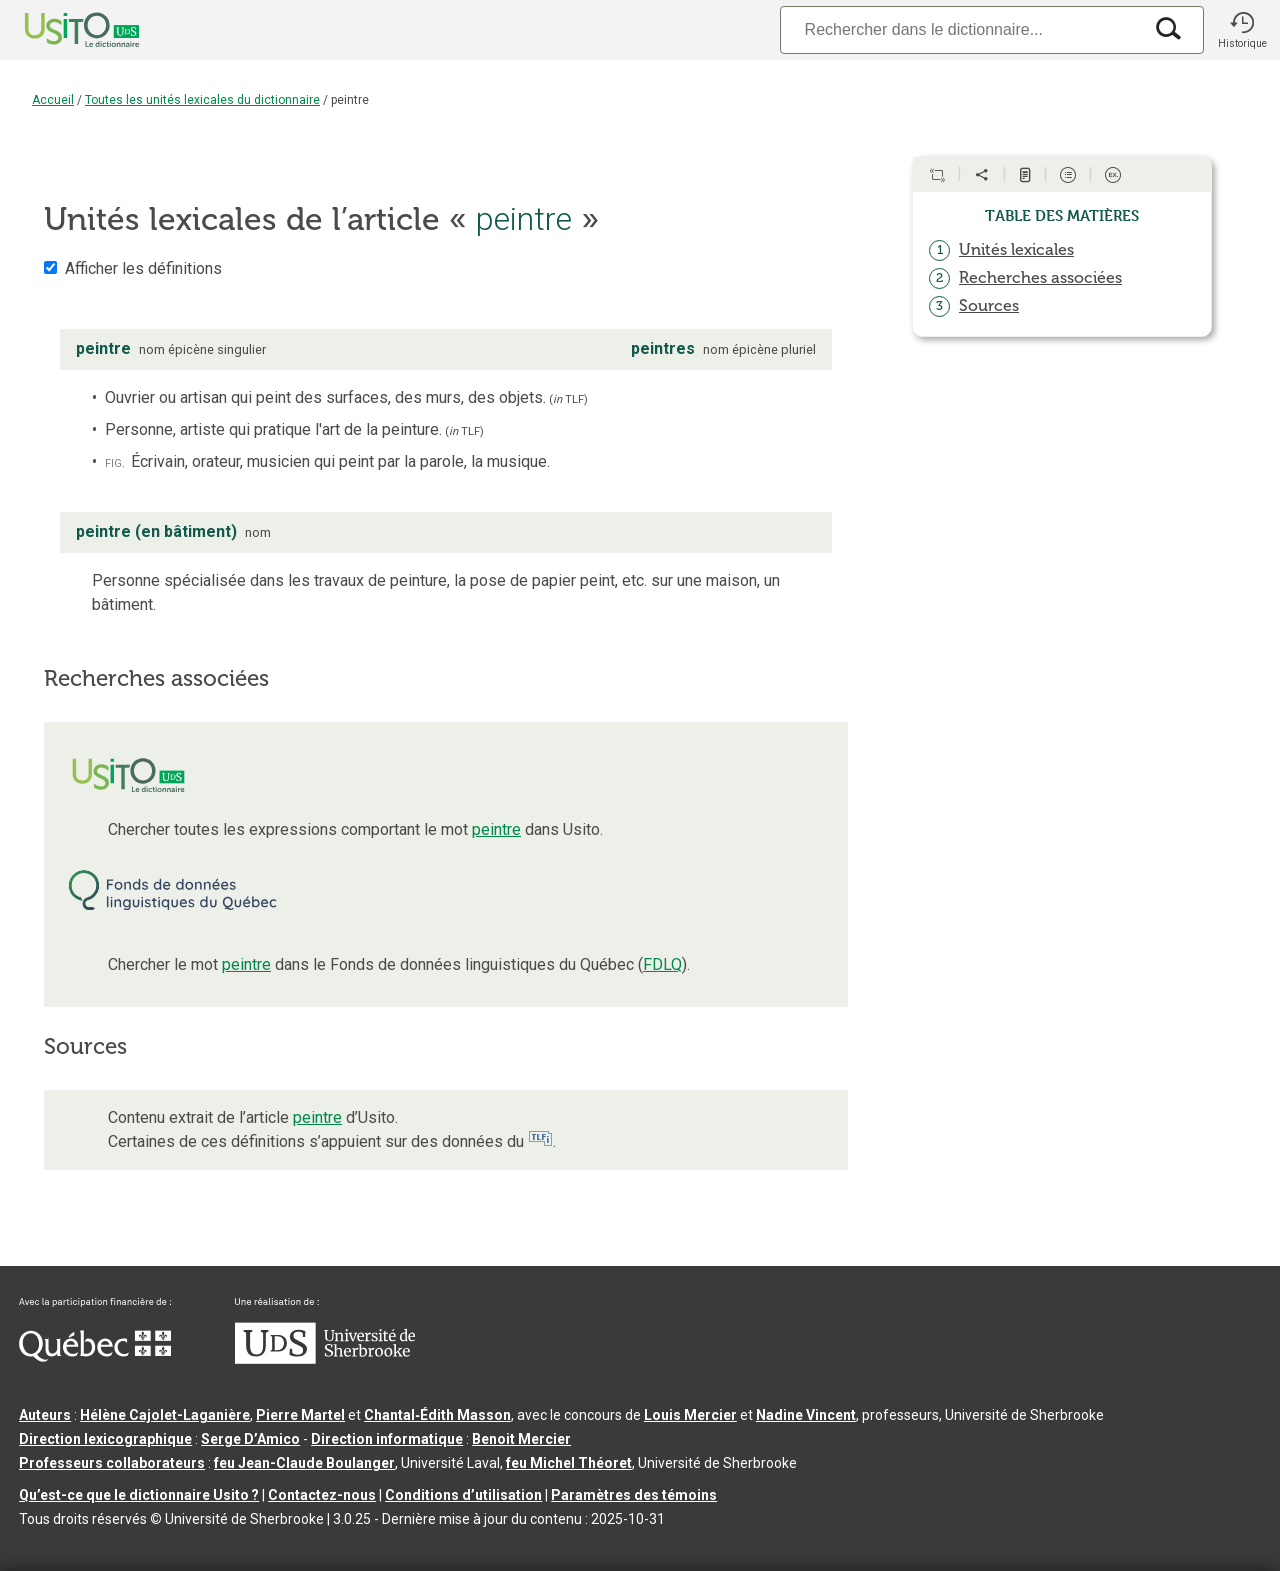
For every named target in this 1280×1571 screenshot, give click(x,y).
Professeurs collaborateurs (112, 1463)
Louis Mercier (690, 1415)
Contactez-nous (322, 1495)
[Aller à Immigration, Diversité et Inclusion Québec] (95, 1357)
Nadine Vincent (806, 1415)
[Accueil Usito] (60, 30)
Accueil (53, 100)
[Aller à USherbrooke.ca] (325, 1359)
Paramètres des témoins (634, 1495)
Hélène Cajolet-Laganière (165, 1415)
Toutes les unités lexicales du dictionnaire (202, 100)
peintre (496, 829)
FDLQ (662, 964)
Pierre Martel (300, 1415)
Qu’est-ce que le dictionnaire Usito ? (139, 1495)
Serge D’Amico (250, 1439)
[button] (1242, 30)
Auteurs (45, 1415)
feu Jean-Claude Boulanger (304, 1463)
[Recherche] (961, 29)
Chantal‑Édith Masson (437, 1415)
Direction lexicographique (105, 1439)
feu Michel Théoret (569, 1463)
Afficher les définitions (143, 268)
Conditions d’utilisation (463, 1495)
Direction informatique (387, 1439)
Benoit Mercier (521, 1439)
